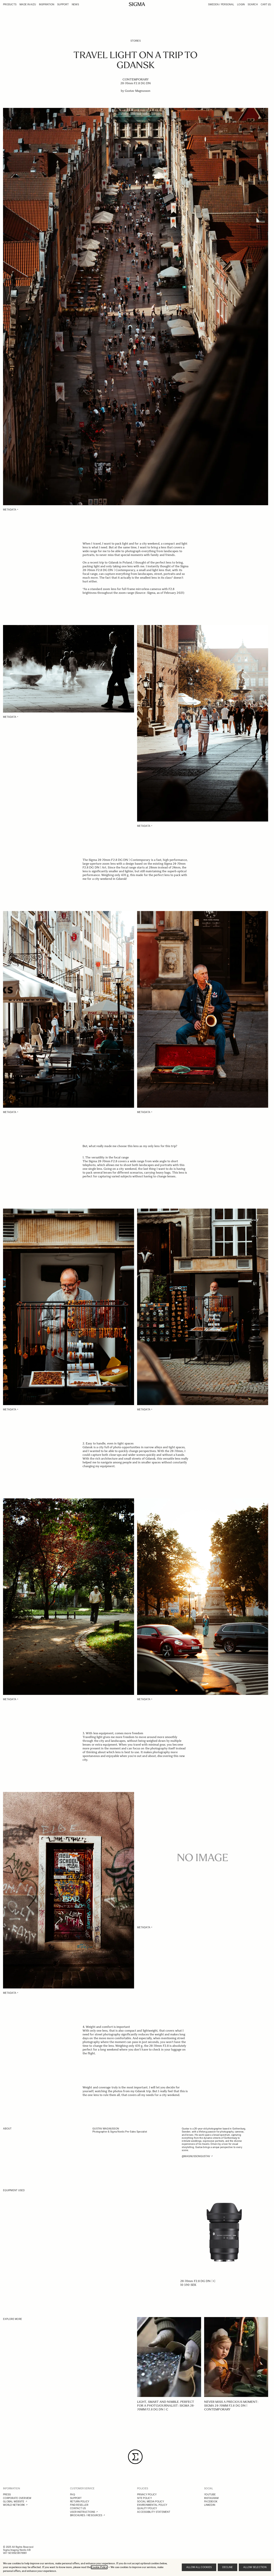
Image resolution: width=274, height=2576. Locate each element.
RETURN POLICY (79, 2501)
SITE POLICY (144, 2498)
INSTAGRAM (211, 2498)
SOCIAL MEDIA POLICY (150, 2501)
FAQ (72, 2494)
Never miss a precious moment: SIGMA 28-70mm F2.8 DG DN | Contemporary (231, 2405)
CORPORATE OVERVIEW (17, 2498)
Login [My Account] (241, 4)
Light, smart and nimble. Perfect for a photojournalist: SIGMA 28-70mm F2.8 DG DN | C (166, 2405)
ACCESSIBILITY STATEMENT (153, 2512)
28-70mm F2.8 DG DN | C (197, 2281)
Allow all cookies (199, 2567)
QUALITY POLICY (147, 2508)
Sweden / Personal (221, 4)
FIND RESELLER (79, 2505)
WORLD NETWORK (14, 2505)
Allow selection (254, 2567)
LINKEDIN (209, 2505)
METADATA (9, 509)
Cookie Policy (99, 2567)
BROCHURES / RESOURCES (86, 2515)
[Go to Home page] (137, 4)
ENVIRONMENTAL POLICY (152, 2505)
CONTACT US (78, 2508)
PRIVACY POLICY (147, 2494)
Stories (135, 40)
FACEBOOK (210, 2501)
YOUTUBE (210, 2494)
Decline (227, 2567)
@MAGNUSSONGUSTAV (196, 2156)
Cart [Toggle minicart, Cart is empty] (266, 4)
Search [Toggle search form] (253, 4)
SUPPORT (76, 2498)
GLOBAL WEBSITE (13, 2501)
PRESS (7, 2494)
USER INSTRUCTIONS (82, 2512)
